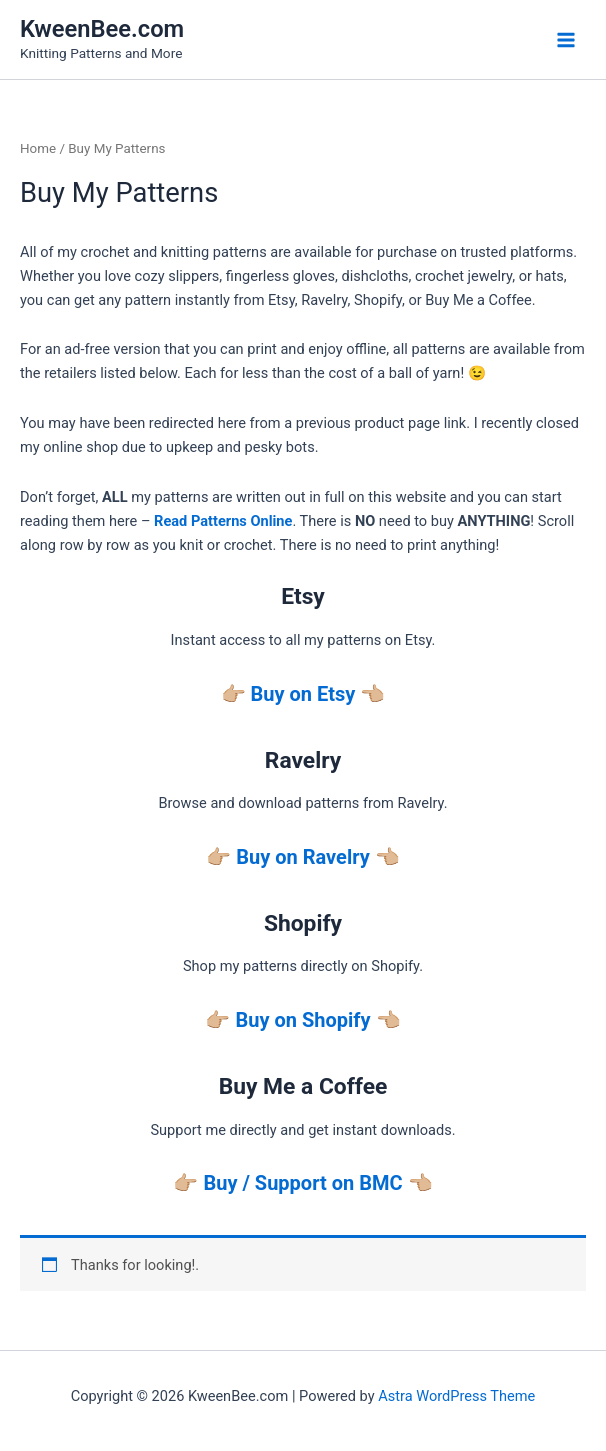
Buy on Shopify (302, 1020)
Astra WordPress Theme (456, 1396)
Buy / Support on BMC (302, 1183)
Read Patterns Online (223, 521)
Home (38, 148)
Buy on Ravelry (303, 857)
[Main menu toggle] (566, 39)
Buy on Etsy (303, 694)
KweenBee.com (102, 29)
